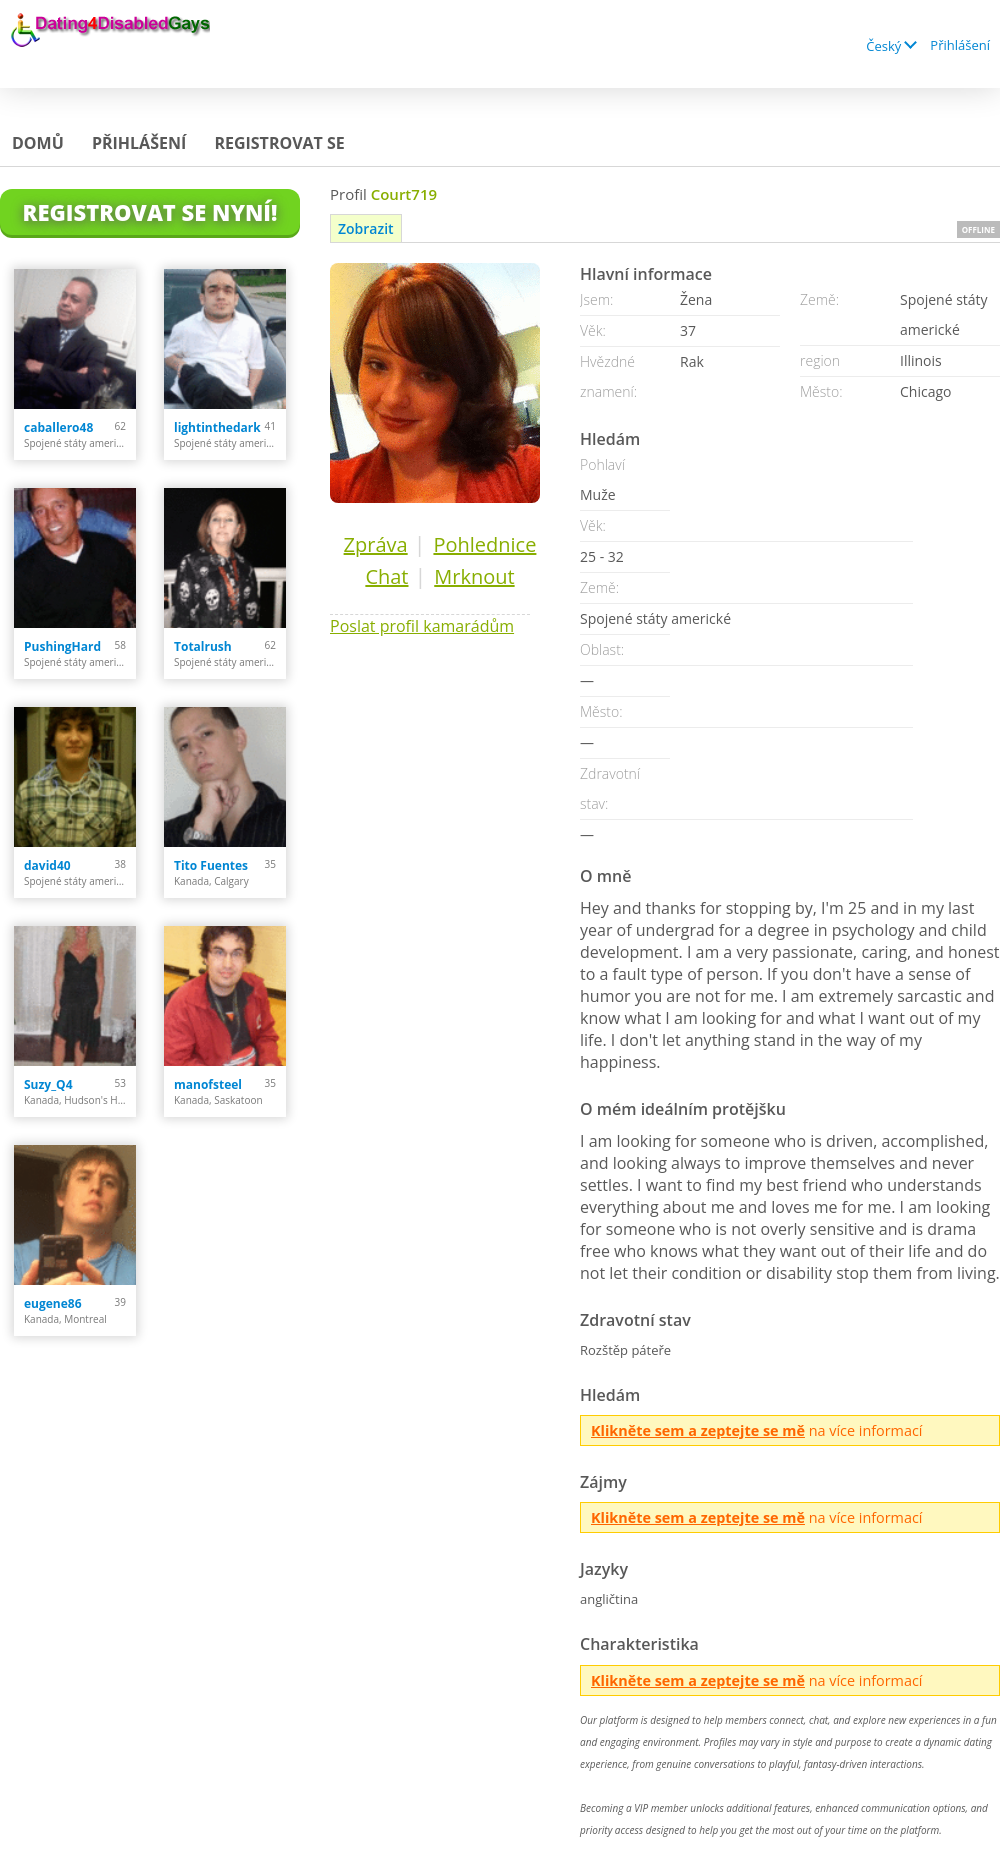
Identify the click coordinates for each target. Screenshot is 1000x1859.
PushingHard (62, 646)
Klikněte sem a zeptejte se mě (698, 1430)
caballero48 (58, 427)
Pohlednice (484, 544)
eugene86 (53, 1303)
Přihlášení (960, 45)
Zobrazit (366, 228)
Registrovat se (279, 143)
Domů (38, 143)
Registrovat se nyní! (150, 212)
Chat (386, 576)
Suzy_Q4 (48, 1084)
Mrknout (474, 576)
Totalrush (203, 646)
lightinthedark (217, 427)
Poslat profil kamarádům (422, 626)
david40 (47, 865)
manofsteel (208, 1084)
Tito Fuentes (211, 865)
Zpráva (376, 544)
